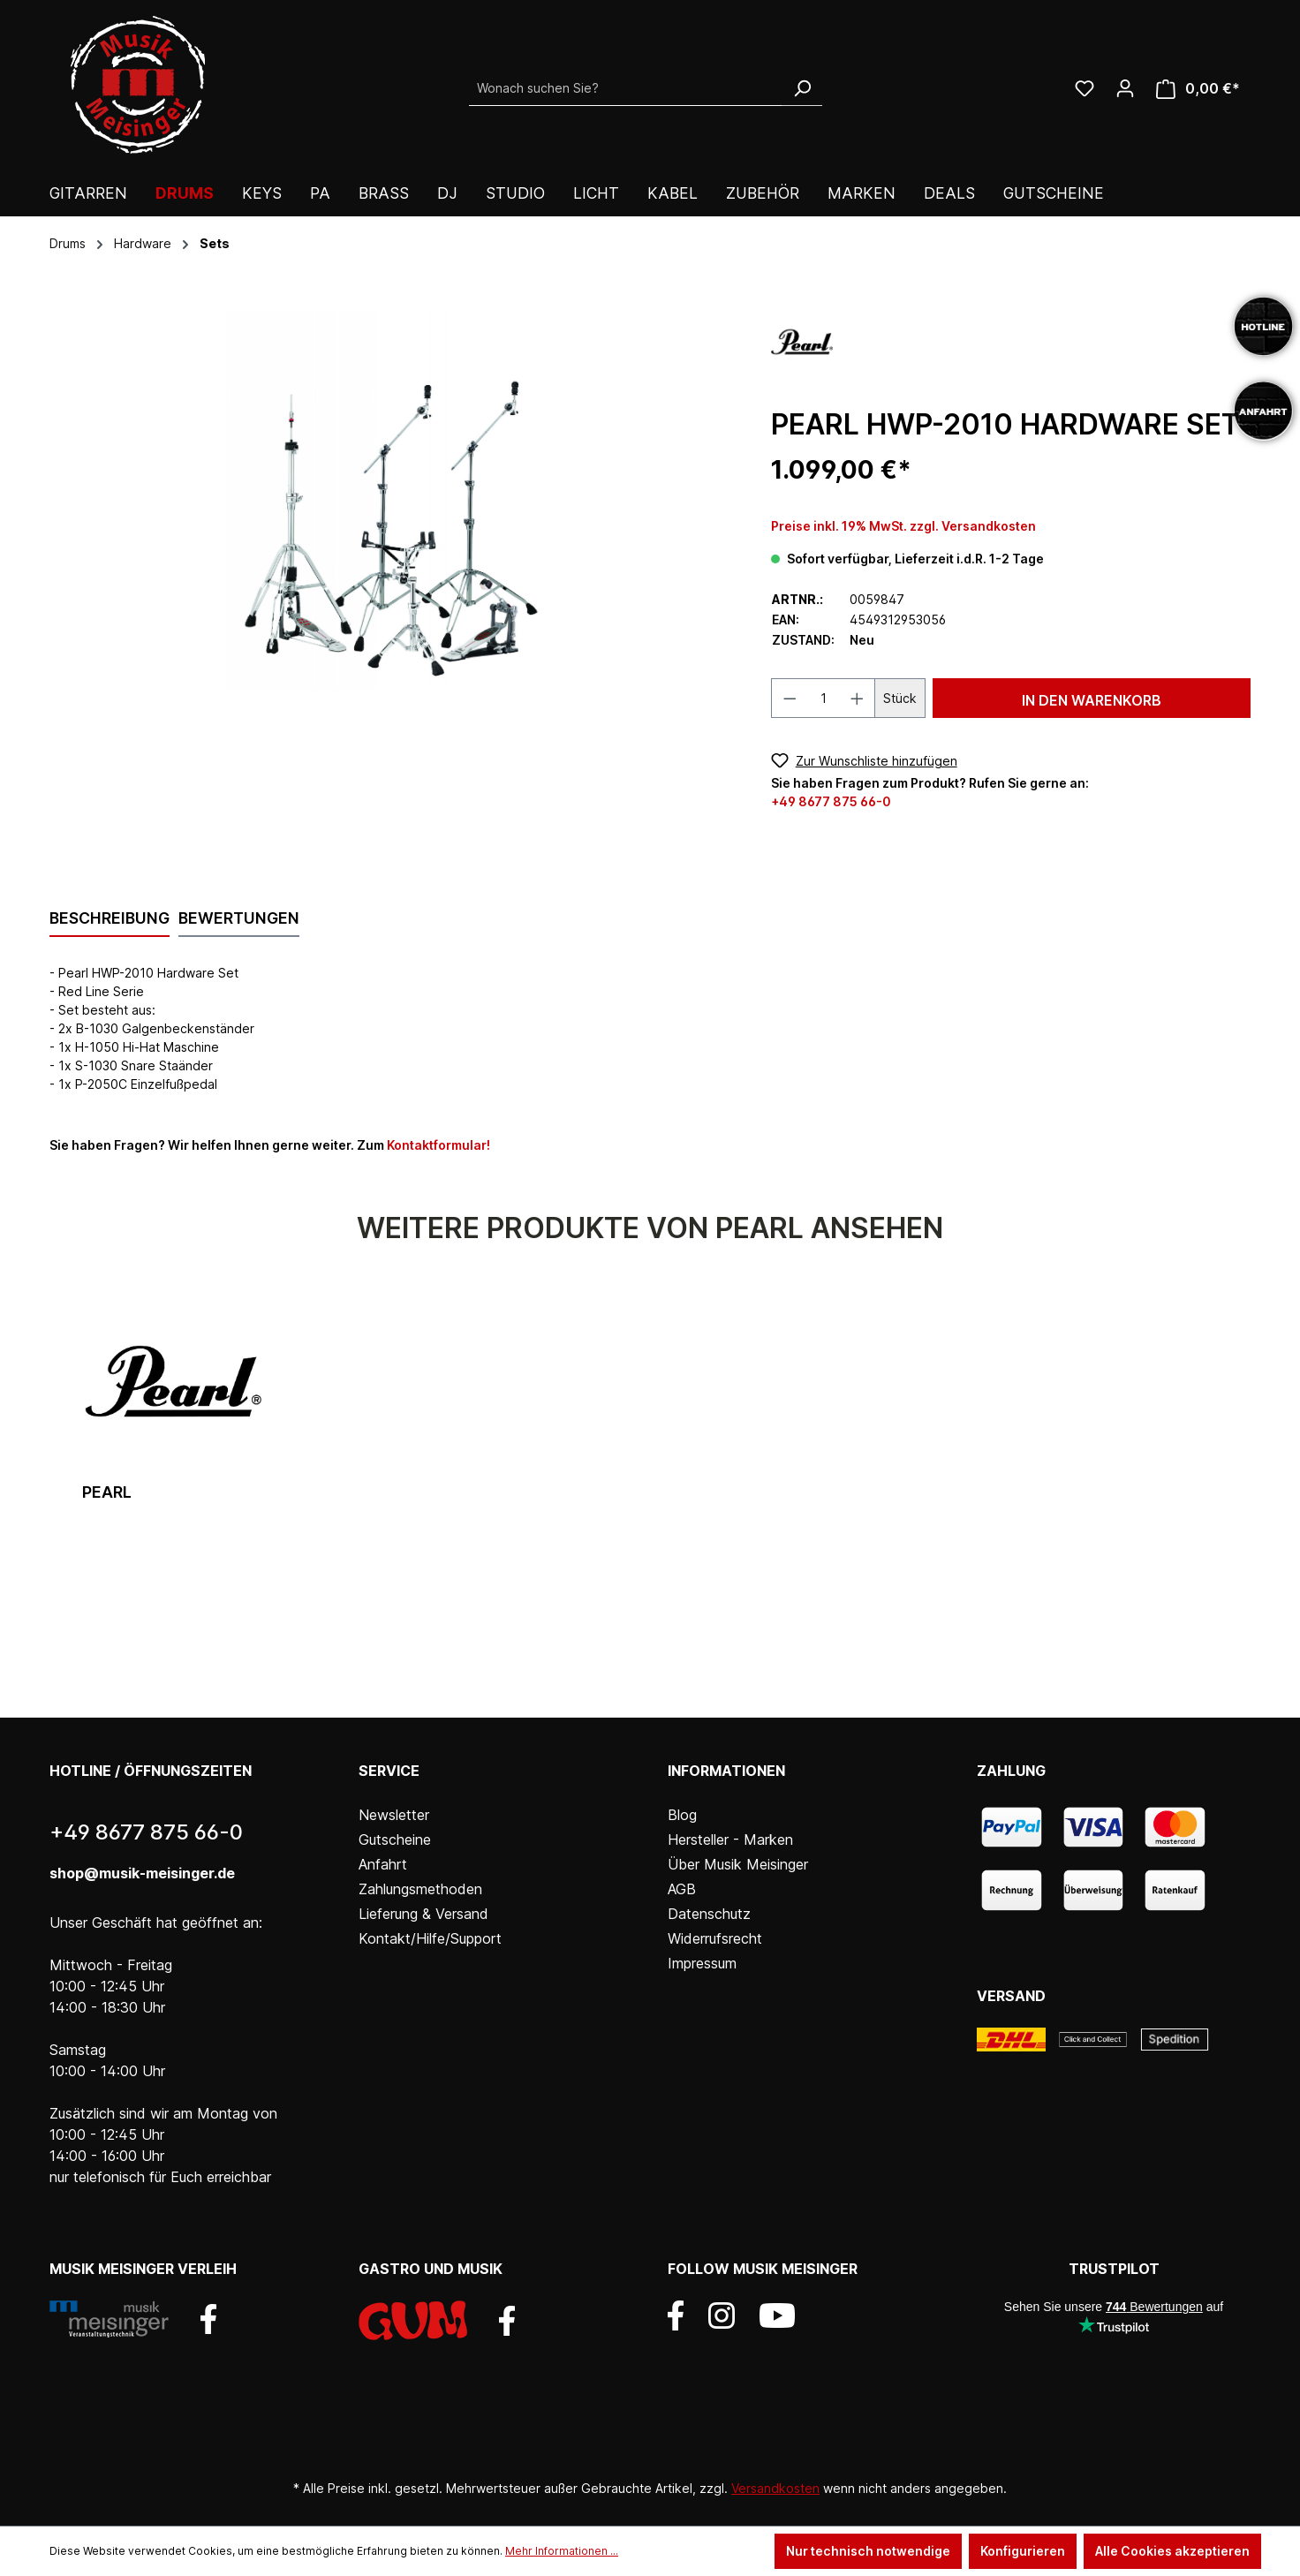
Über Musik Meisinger (738, 1864)
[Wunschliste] (1084, 88)
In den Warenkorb (1091, 700)
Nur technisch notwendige (868, 2550)
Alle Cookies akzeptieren (1172, 2550)
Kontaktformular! (438, 1144)
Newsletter (394, 1815)
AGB (682, 1889)
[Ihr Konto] (1125, 88)
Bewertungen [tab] (238, 918)
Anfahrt (383, 1864)
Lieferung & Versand (423, 1914)
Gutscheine (395, 1839)
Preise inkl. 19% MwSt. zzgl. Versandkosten (903, 525)
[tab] (109, 919)
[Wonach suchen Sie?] (625, 88)
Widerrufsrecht (715, 1938)
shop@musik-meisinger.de (142, 1873)
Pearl (107, 1492)
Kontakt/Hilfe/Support (430, 1938)
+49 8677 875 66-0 (831, 801)
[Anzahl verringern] (789, 698)
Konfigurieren (1022, 2550)
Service (389, 1770)
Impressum (702, 1963)
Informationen (726, 1770)
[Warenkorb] (1198, 89)
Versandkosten (775, 2488)
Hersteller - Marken (730, 1839)
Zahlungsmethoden (420, 1889)
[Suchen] (802, 88)
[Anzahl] (823, 698)
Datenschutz (709, 1914)
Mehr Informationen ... (561, 2550)
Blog (682, 1815)
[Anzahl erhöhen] (857, 698)
